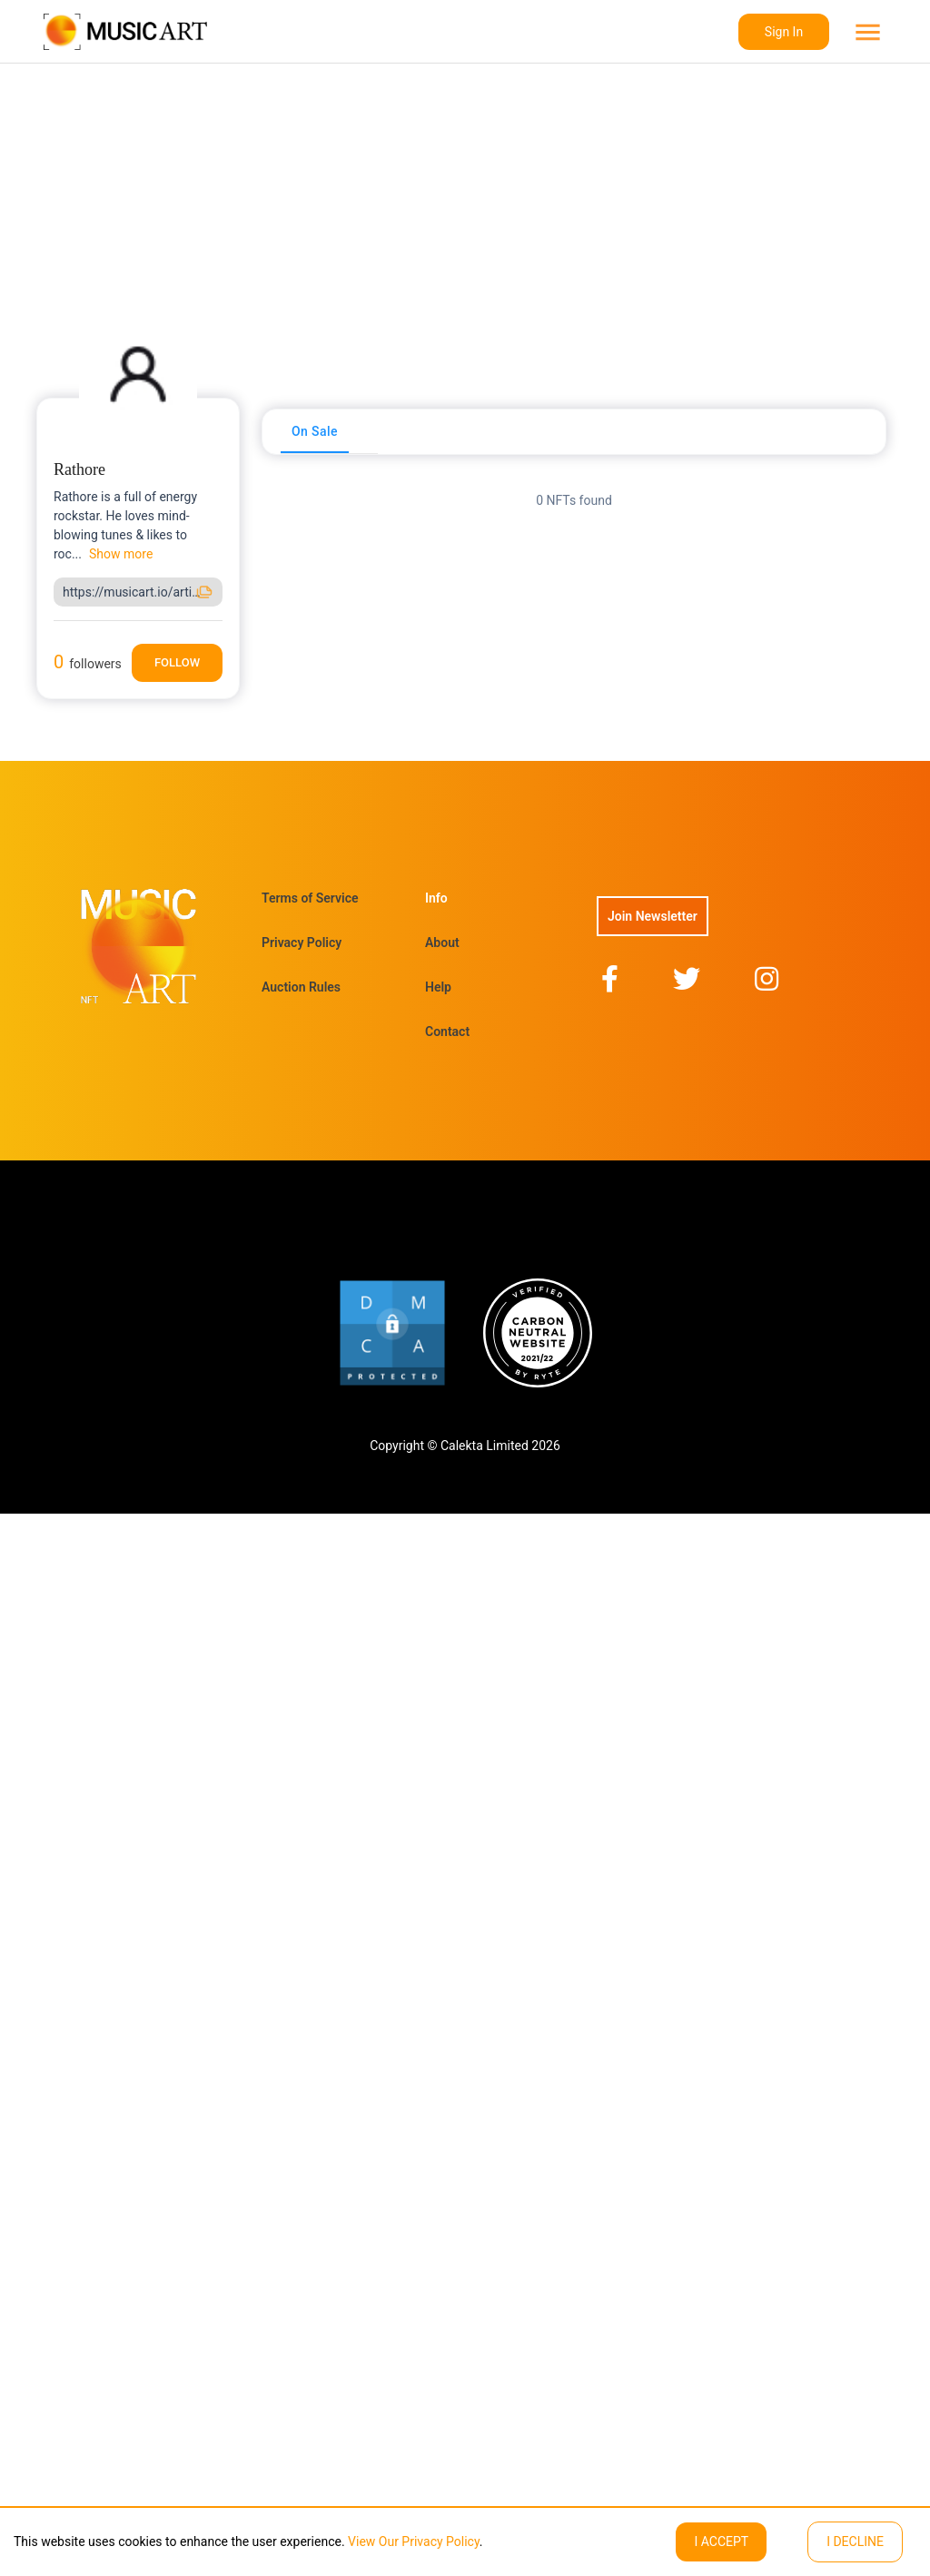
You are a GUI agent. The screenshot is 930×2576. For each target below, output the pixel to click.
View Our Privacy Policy (412, 2541)
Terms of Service (310, 898)
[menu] (866, 32)
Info (436, 898)
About (442, 942)
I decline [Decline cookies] (855, 2541)
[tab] (315, 431)
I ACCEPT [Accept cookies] (721, 2541)
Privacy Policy (301, 942)
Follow (177, 662)
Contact (447, 1031)
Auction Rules (301, 987)
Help (438, 987)
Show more (121, 554)
